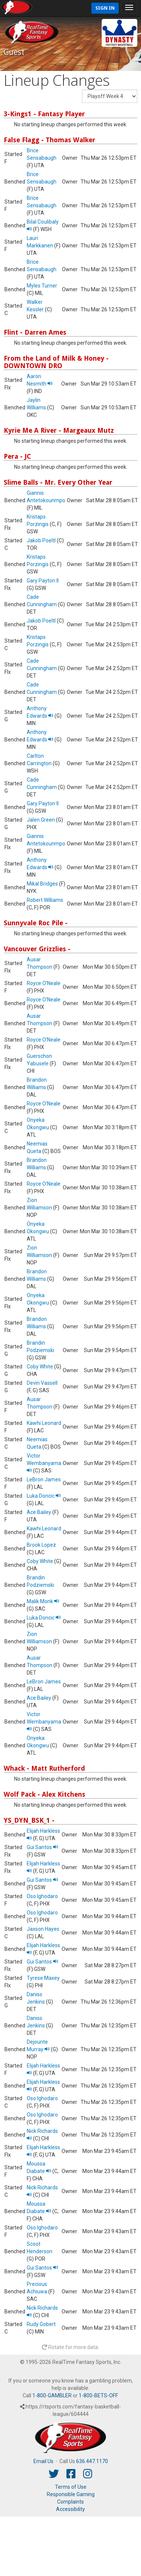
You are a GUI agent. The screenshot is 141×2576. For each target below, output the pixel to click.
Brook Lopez (41, 1545)
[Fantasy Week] (109, 96)
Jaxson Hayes (43, 1929)
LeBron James (44, 1479)
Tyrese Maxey (43, 1978)
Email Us (43, 2461)
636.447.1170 (92, 2461)
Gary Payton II (43, 581)
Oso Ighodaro (42, 1896)
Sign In (105, 8)
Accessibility (70, 2509)
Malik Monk (43, 1601)
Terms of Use (70, 2487)
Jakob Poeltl (41, 540)
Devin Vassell (42, 1383)
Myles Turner (42, 286)
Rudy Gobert (41, 2324)
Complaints (70, 2502)
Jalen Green (41, 820)
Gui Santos (42, 1847)
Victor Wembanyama (44, 1463)
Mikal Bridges (42, 884)
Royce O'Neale (43, 983)
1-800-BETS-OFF (98, 2395)
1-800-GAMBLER (52, 2395)
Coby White (40, 1367)
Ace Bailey (39, 1512)
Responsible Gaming (71, 2494)
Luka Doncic (44, 1496)
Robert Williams (45, 900)
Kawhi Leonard (44, 1423)
